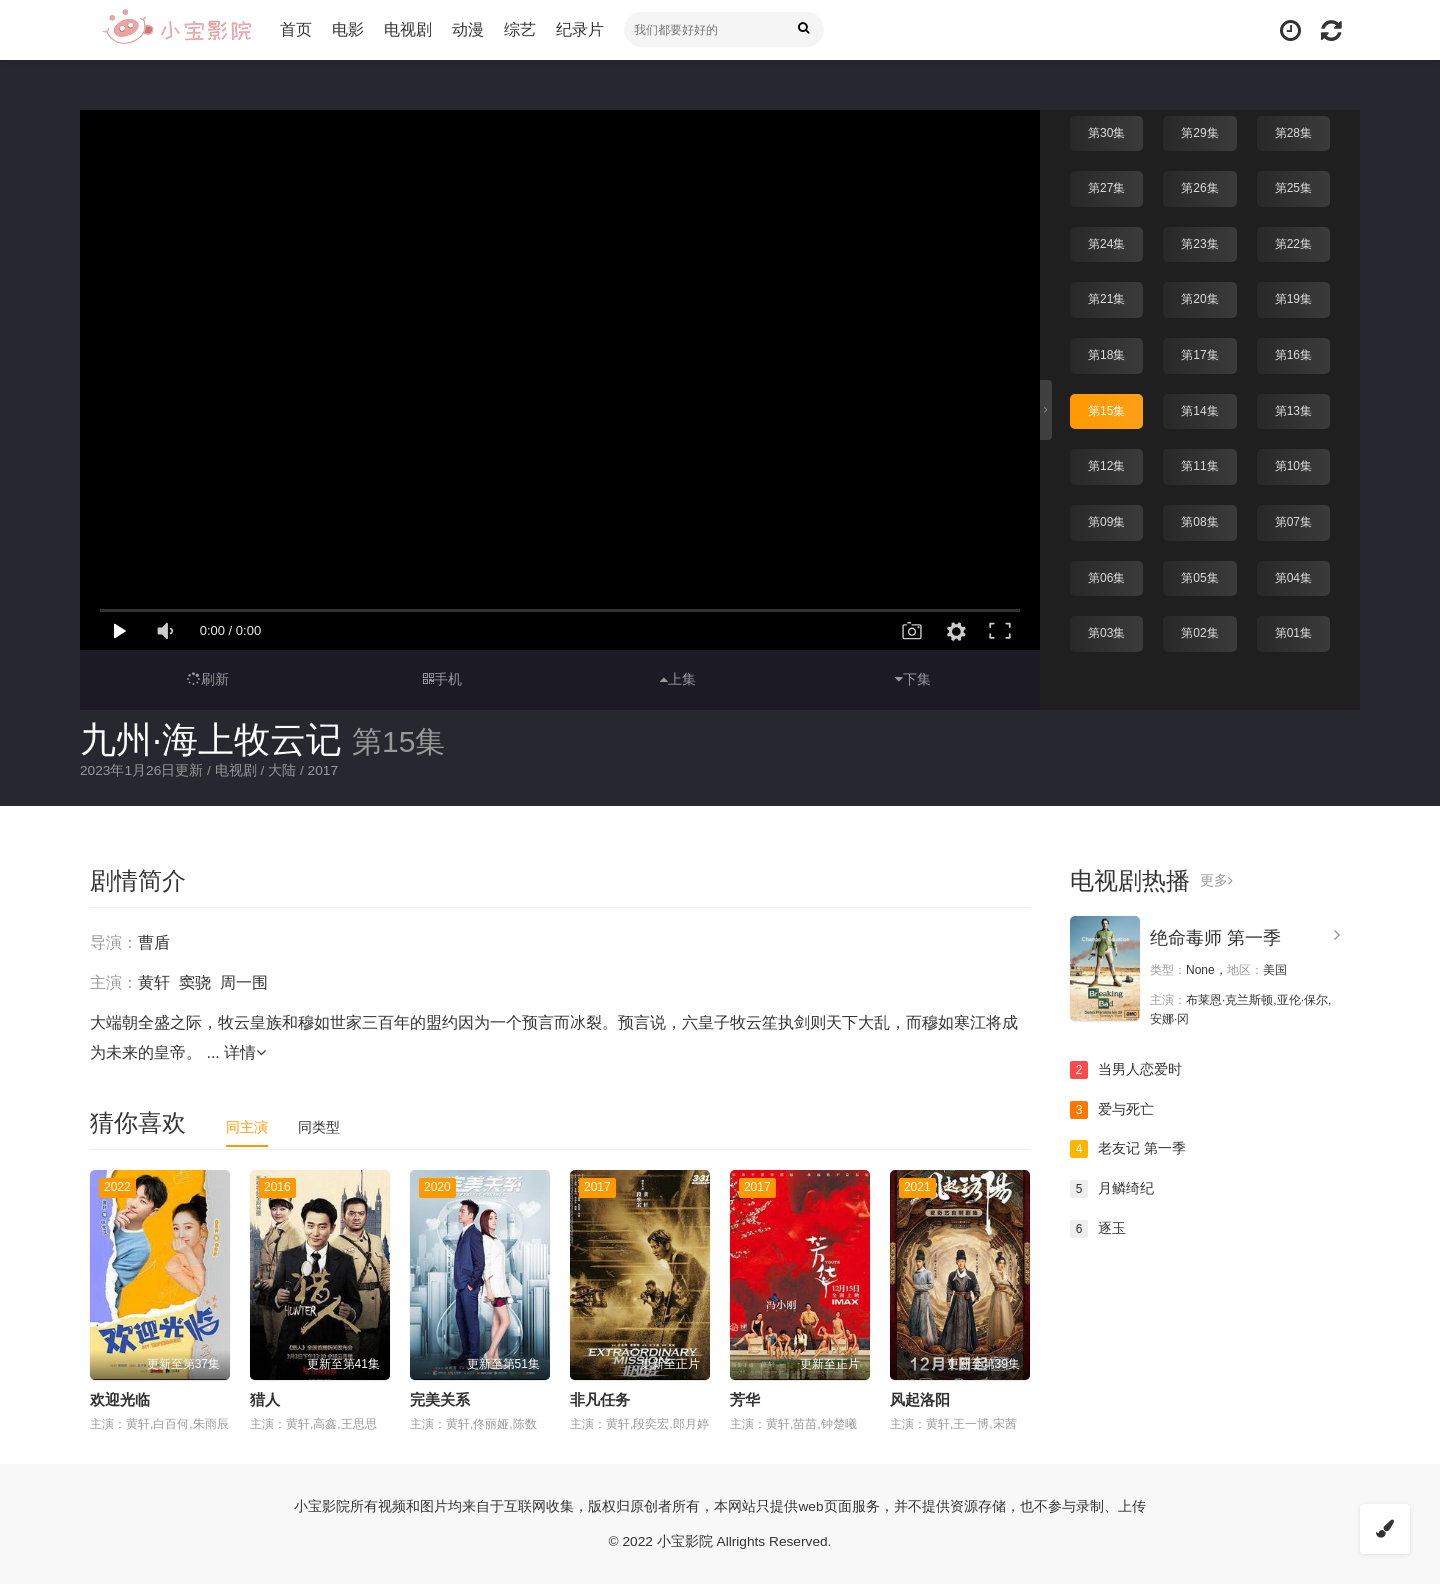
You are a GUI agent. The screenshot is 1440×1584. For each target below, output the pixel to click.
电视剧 (410, 29)
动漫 (470, 29)
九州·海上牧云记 (211, 739)
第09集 (1106, 521)
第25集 (1293, 187)
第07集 (1293, 521)
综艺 (522, 29)
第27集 (1106, 187)
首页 (298, 29)
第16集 (1293, 354)
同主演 (247, 1127)
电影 (350, 29)
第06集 (1106, 576)
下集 (913, 679)
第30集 (1106, 132)
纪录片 (582, 29)
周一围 (244, 982)
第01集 (1293, 632)
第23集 (1199, 243)
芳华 (745, 1399)
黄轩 (154, 982)
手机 (442, 679)
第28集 (1293, 132)
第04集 (1293, 576)
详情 (245, 1052)
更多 (1216, 881)
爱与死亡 (1112, 1109)
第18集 (1106, 354)
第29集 (1199, 132)
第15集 (1106, 409)
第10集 (1293, 465)
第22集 (1293, 243)
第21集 (1106, 298)
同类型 (319, 1127)
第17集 (1199, 354)
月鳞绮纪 (1112, 1188)
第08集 (1199, 521)
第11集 (1199, 465)
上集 (678, 679)
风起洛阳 (920, 1399)
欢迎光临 (120, 1399)
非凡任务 (600, 1399)
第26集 (1199, 187)
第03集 (1106, 632)
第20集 (1199, 298)
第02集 (1199, 632)
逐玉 (1098, 1228)
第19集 (1293, 298)
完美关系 (440, 1399)
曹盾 (154, 942)
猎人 (265, 1399)
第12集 (1106, 465)
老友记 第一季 (1128, 1149)
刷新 (208, 679)
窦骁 (195, 982)
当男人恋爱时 (1126, 1070)
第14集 (1199, 409)
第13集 (1293, 409)
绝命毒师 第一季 (1215, 938)
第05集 (1199, 576)
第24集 (1106, 243)
